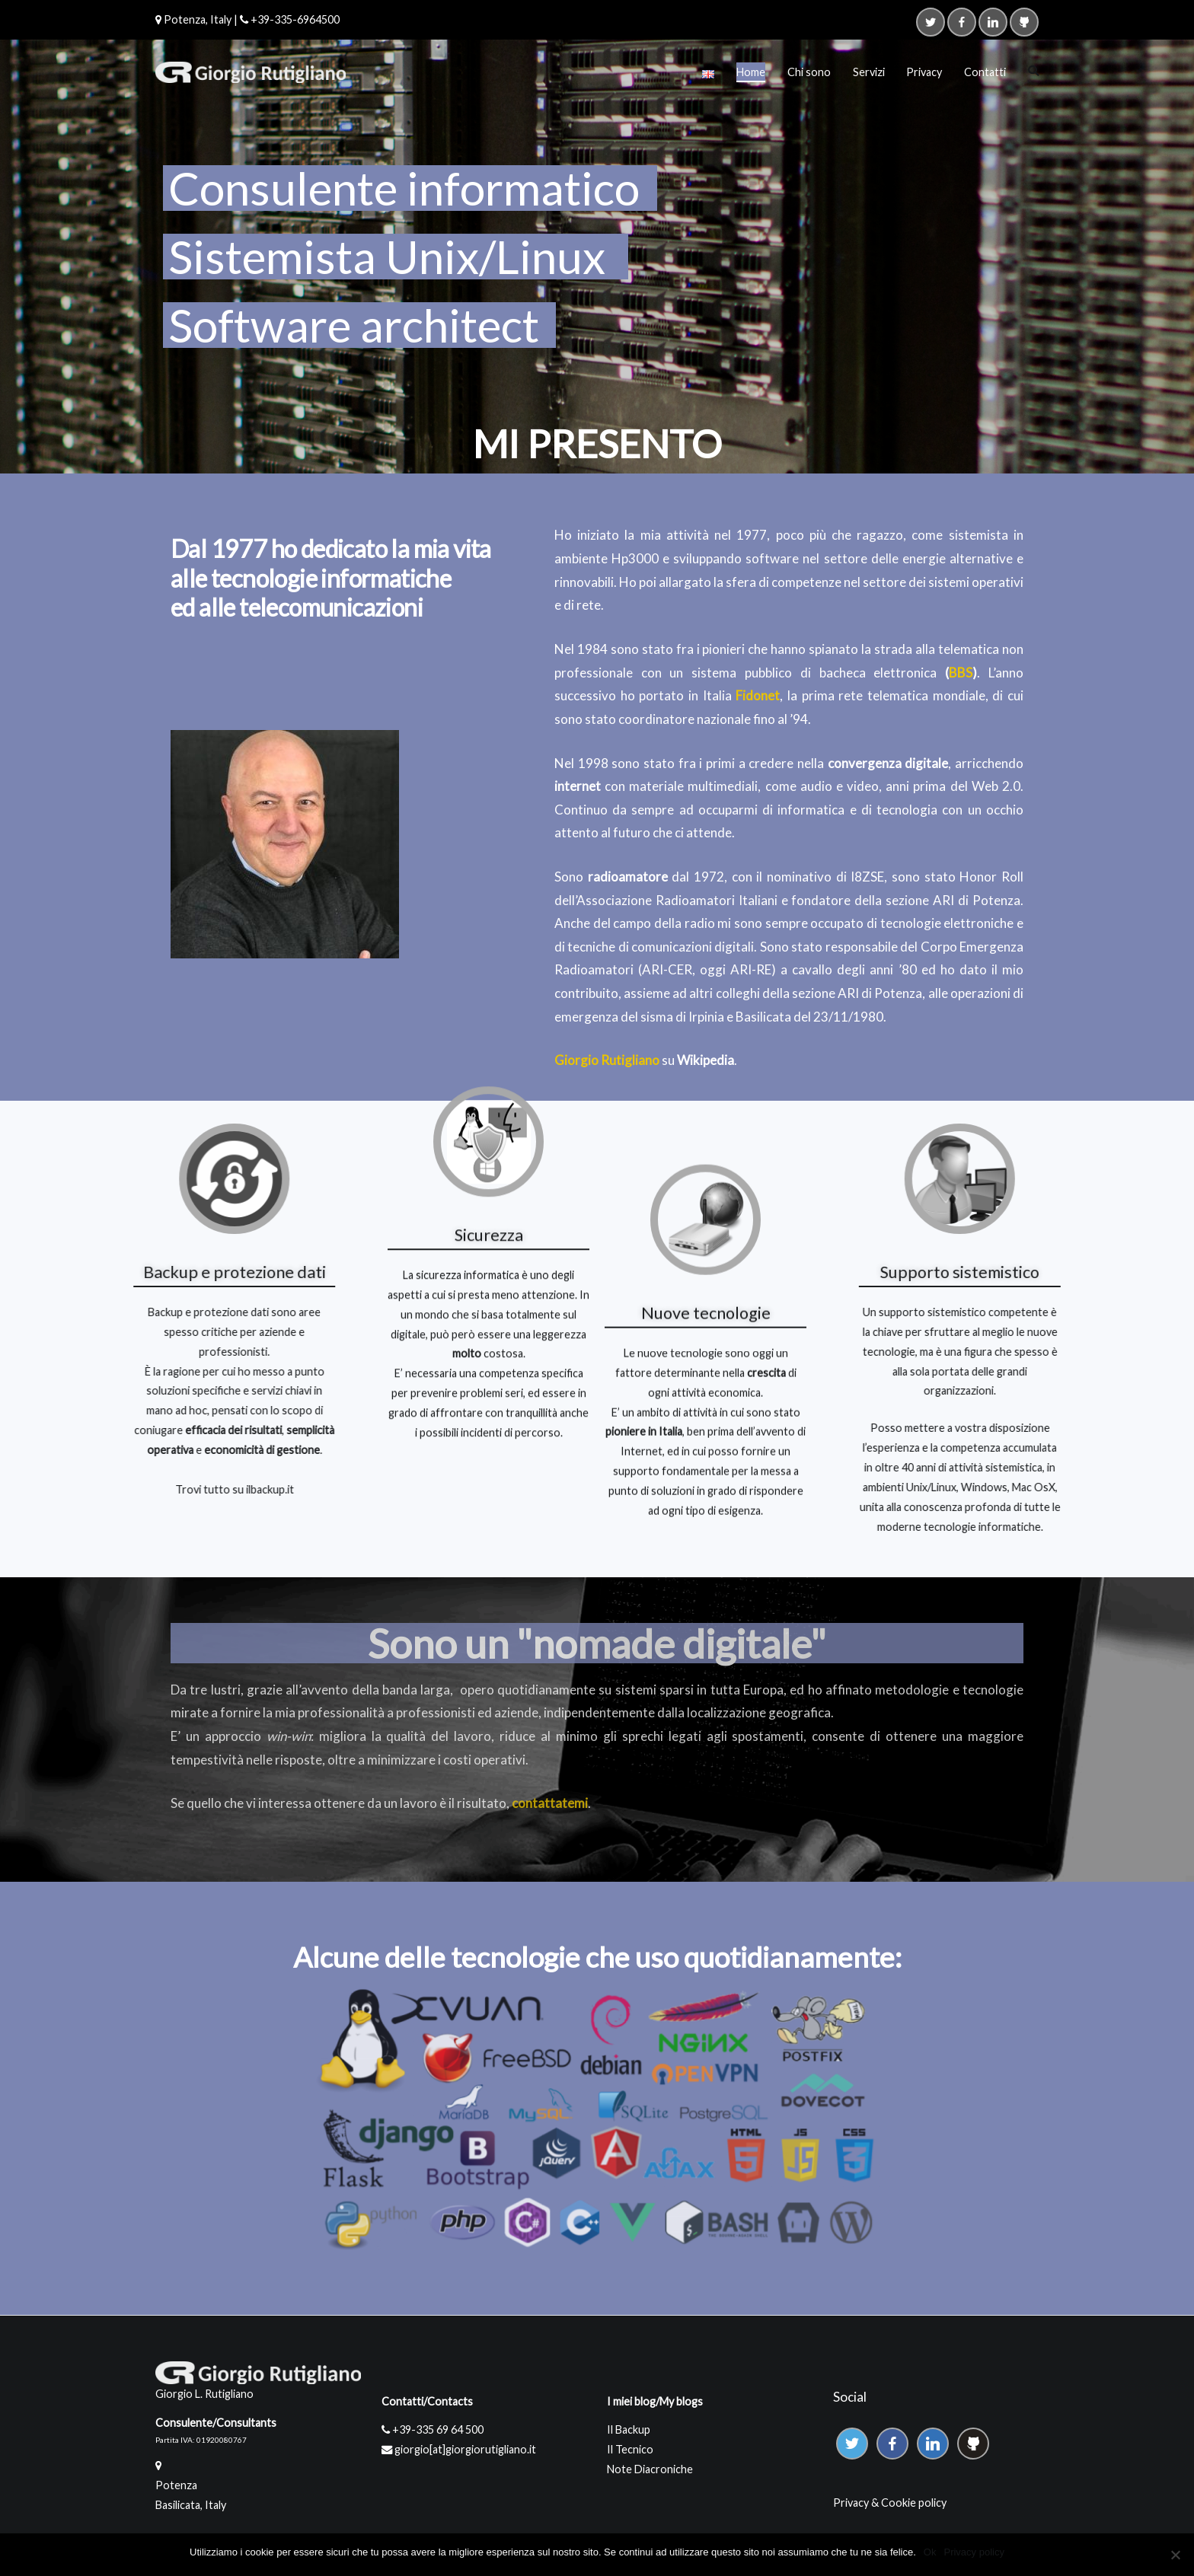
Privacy (924, 71)
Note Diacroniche (650, 2469)
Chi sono (809, 71)
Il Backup (628, 2429)
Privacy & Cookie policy (890, 2502)
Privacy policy (973, 2552)
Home (750, 71)
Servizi (869, 71)
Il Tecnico (630, 2449)
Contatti (985, 71)
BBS (962, 673)
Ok (930, 2552)
